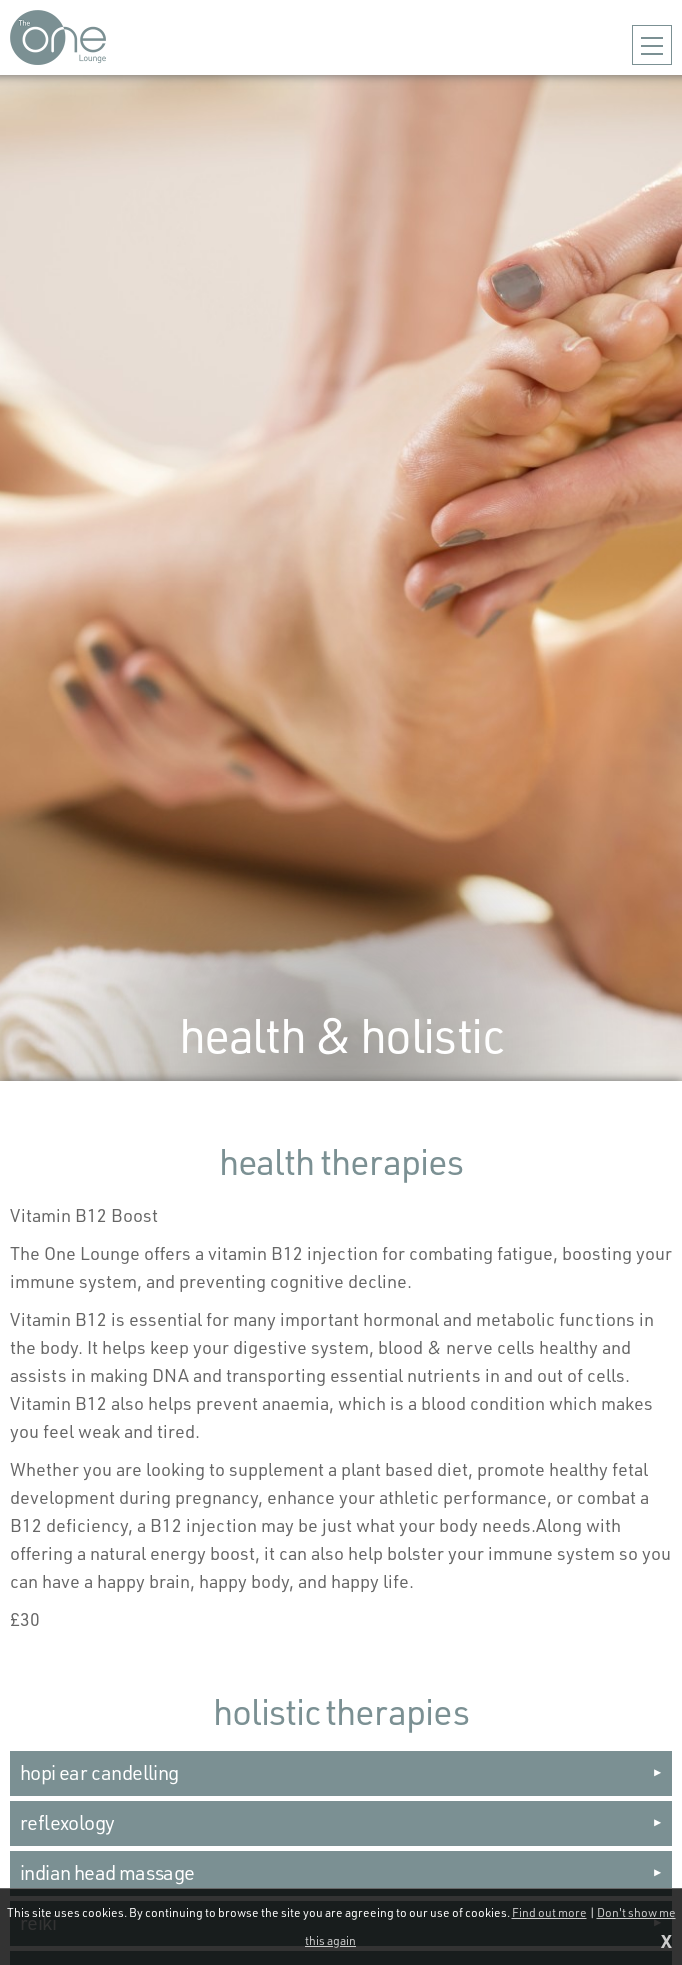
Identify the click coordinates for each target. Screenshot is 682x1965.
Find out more (549, 1912)
